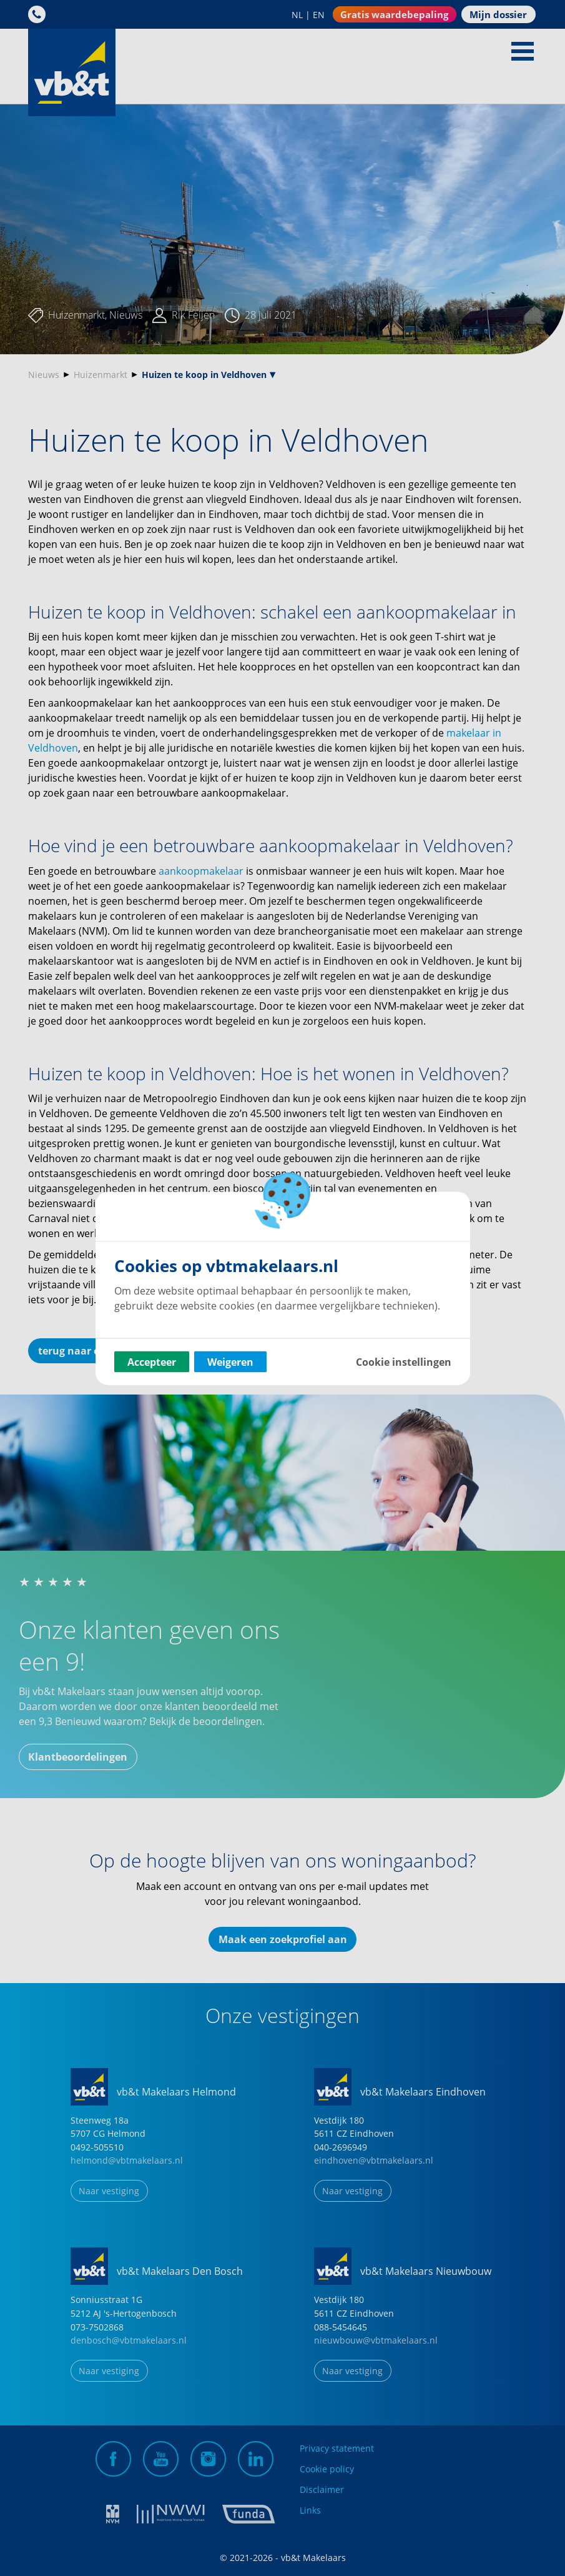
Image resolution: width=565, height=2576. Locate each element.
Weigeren (230, 1361)
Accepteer (151, 1361)
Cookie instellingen (403, 1361)
